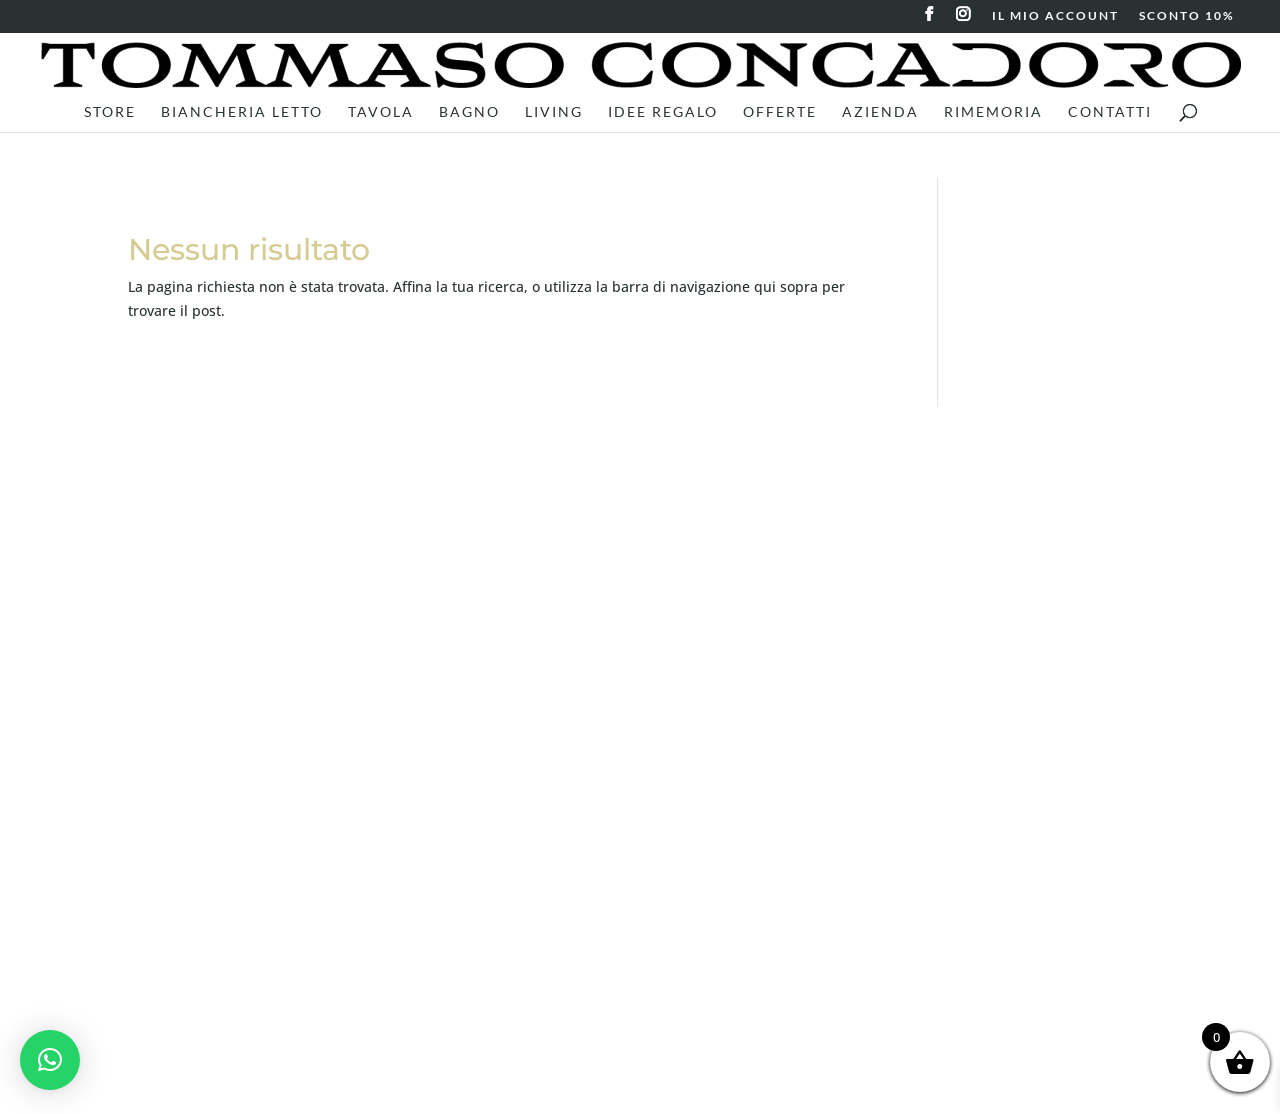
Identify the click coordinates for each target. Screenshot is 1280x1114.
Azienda (880, 112)
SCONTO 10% (1187, 16)
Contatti (1110, 112)
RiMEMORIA (993, 112)
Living (554, 112)
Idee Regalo (663, 112)
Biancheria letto (242, 112)
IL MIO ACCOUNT (1055, 16)
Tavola (381, 112)
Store (110, 112)
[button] (50, 1060)
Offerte (780, 112)
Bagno (469, 112)
